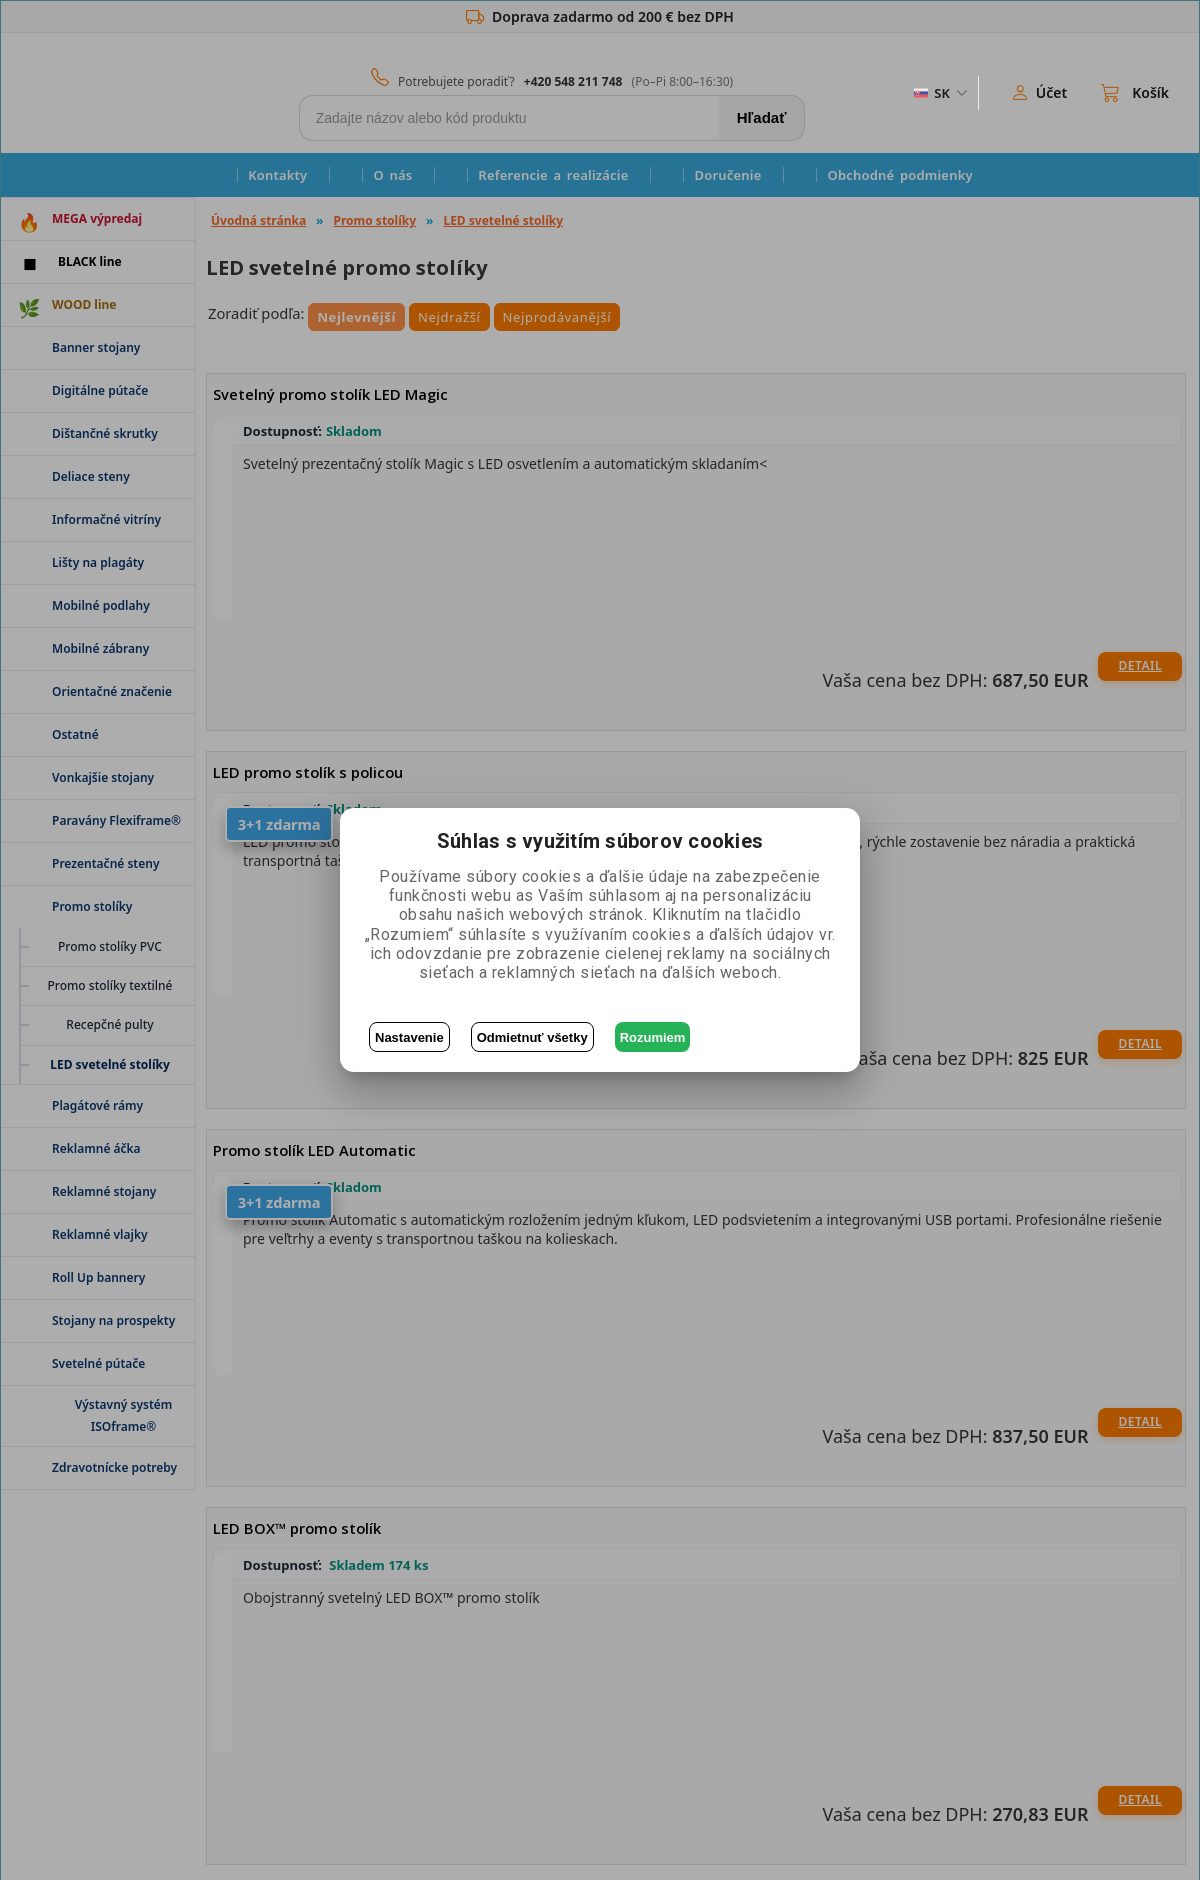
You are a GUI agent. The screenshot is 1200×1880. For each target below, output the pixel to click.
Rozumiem (653, 1037)
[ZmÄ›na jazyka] (939, 93)
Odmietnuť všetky (532, 1037)
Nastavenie (409, 1037)
